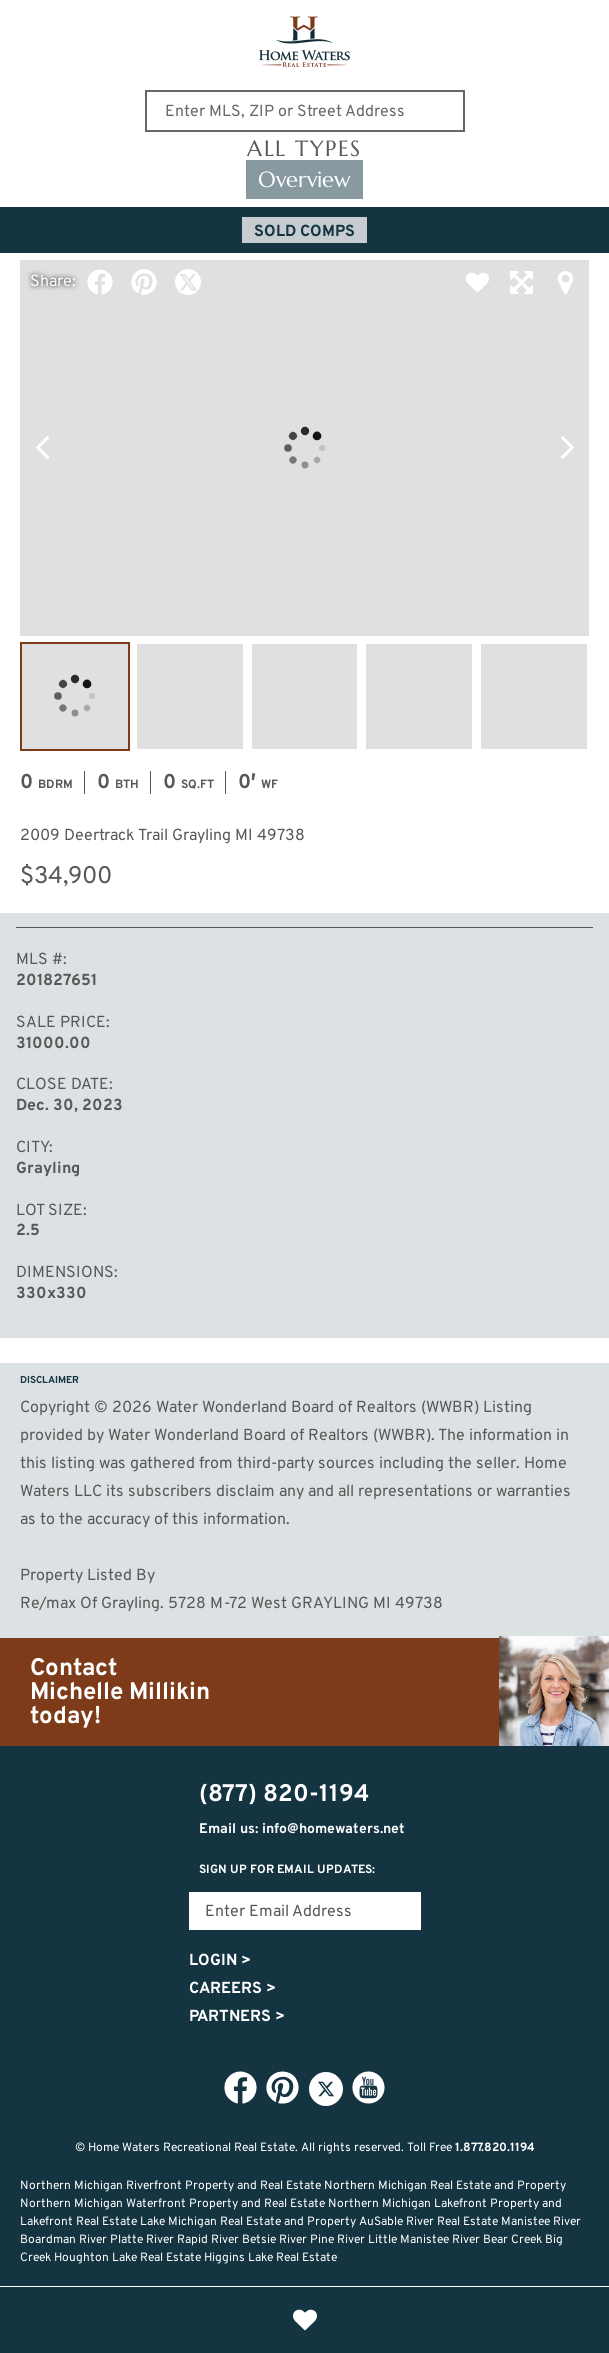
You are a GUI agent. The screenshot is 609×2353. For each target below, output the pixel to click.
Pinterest (144, 282)
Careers (232, 1989)
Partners (237, 2017)
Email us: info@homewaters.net (302, 1829)
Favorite (477, 282)
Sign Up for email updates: (287, 1870)
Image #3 (305, 697)
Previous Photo (42, 448)
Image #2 (190, 697)
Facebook (100, 282)
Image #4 (419, 697)
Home (173, 2320)
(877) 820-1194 (581, 27)
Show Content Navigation (30, 24)
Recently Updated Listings (371, 2320)
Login (220, 1961)
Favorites (305, 2320)
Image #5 (534, 697)
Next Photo (567, 448)
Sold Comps (304, 232)
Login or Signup (437, 2320)
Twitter (188, 282)
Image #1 (75, 697)
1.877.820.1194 (495, 2148)
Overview (304, 179)
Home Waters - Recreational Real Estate (304, 42)
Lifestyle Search (239, 2320)
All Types (304, 149)
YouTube (369, 2088)
